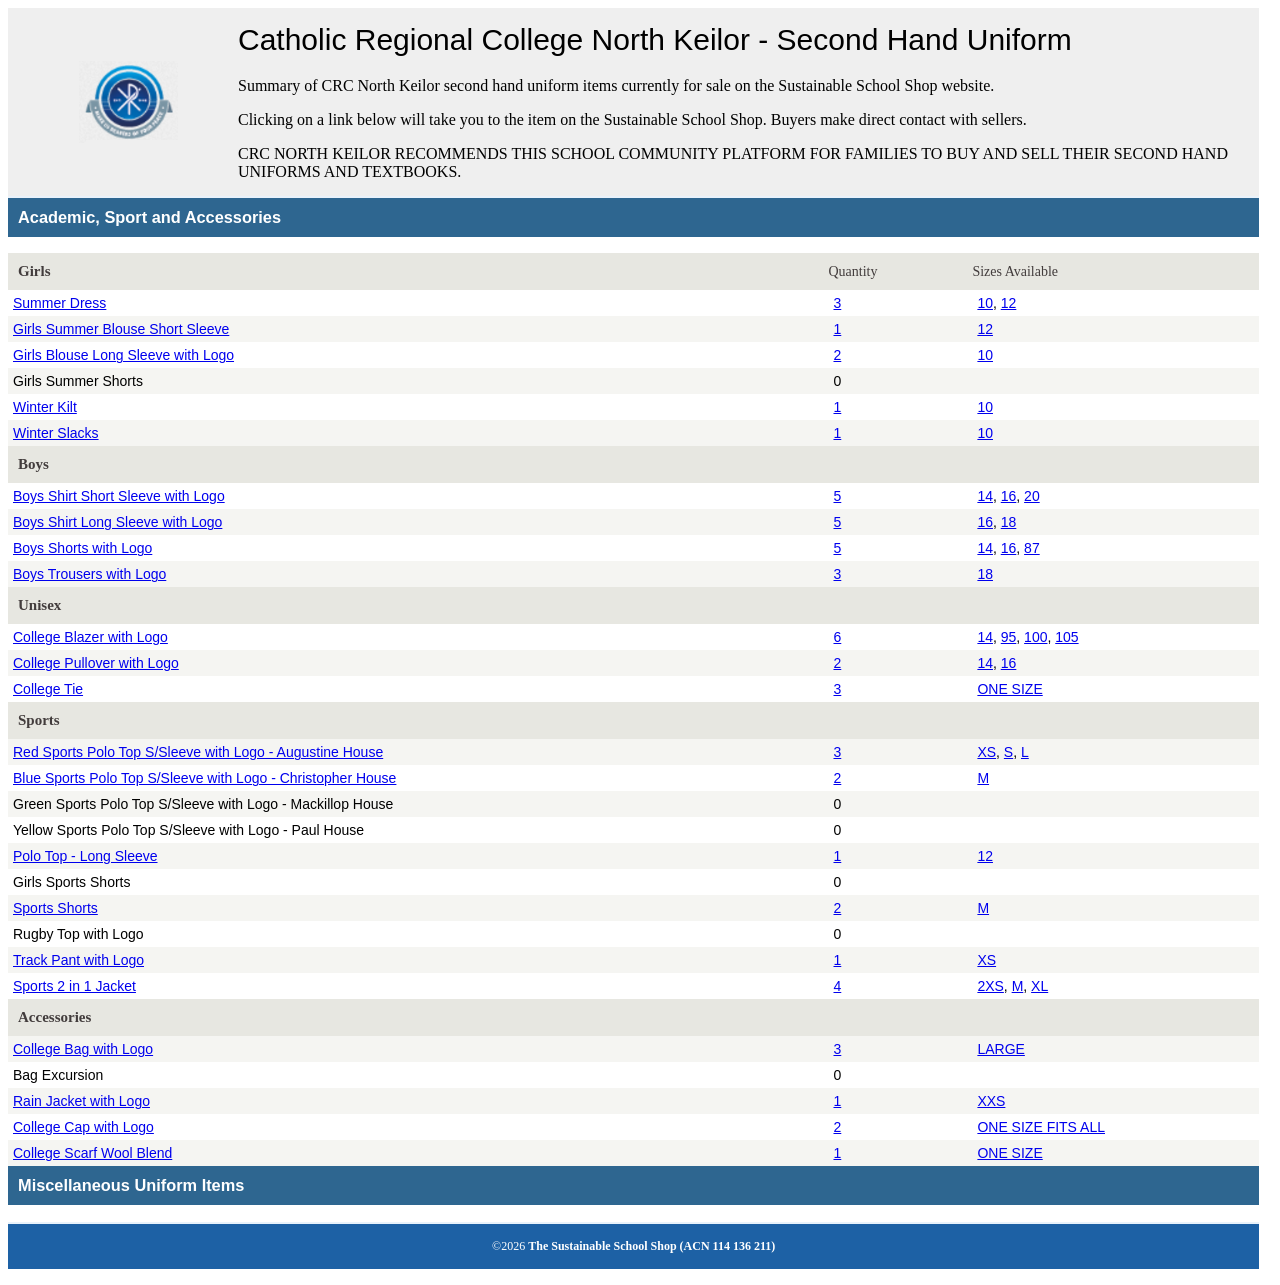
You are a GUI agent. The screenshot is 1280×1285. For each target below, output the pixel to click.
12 (1009, 303)
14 (985, 496)
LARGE (1000, 1049)
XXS (991, 1101)
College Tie (48, 689)
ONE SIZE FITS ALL (1041, 1127)
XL (1039, 986)
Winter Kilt (45, 407)
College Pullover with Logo (96, 663)
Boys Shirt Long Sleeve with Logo (117, 522)
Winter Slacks (56, 433)
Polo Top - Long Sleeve (85, 856)
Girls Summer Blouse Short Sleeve (121, 329)
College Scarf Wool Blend (92, 1153)
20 (1032, 496)
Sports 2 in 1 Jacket (74, 986)
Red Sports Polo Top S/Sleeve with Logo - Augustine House (198, 752)
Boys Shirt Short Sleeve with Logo (119, 496)
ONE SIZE (1009, 689)
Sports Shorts (55, 908)
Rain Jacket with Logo (81, 1101)
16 (1009, 496)
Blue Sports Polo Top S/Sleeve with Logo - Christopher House (204, 778)
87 (1032, 548)
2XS (990, 986)
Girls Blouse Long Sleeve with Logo (123, 355)
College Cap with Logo (83, 1127)
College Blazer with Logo (90, 637)
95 (1009, 637)
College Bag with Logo (83, 1049)
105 (1066, 637)
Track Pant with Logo (78, 960)
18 (1009, 522)
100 (1035, 637)
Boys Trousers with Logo (89, 574)
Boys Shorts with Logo (82, 548)
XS (986, 752)
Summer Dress (59, 303)
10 (985, 303)
